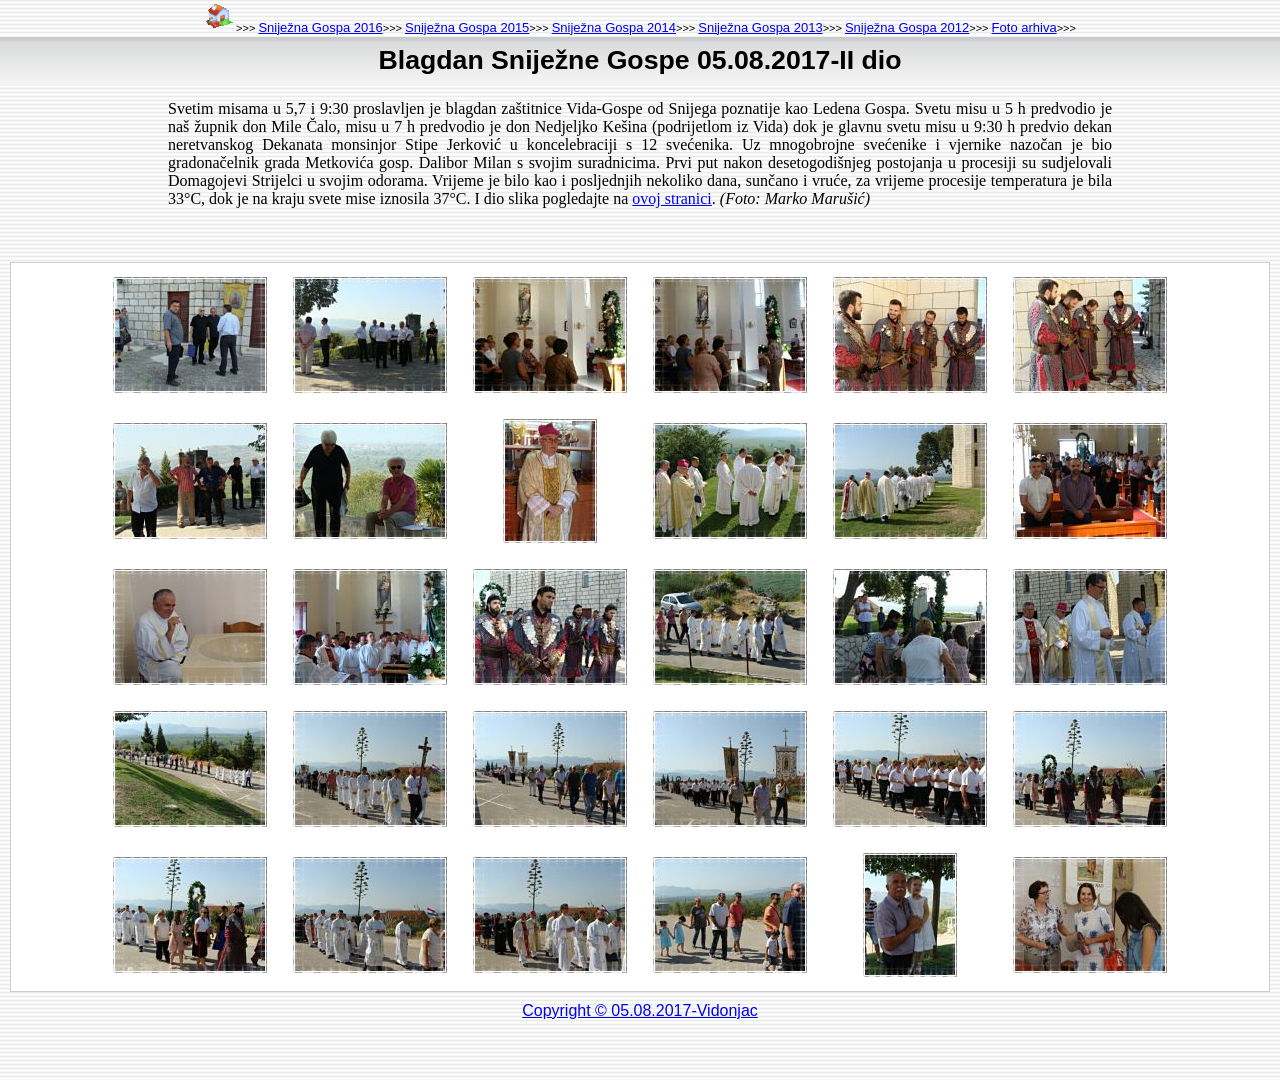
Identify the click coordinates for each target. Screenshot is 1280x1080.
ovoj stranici (672, 198)
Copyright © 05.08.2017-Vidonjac (640, 1010)
